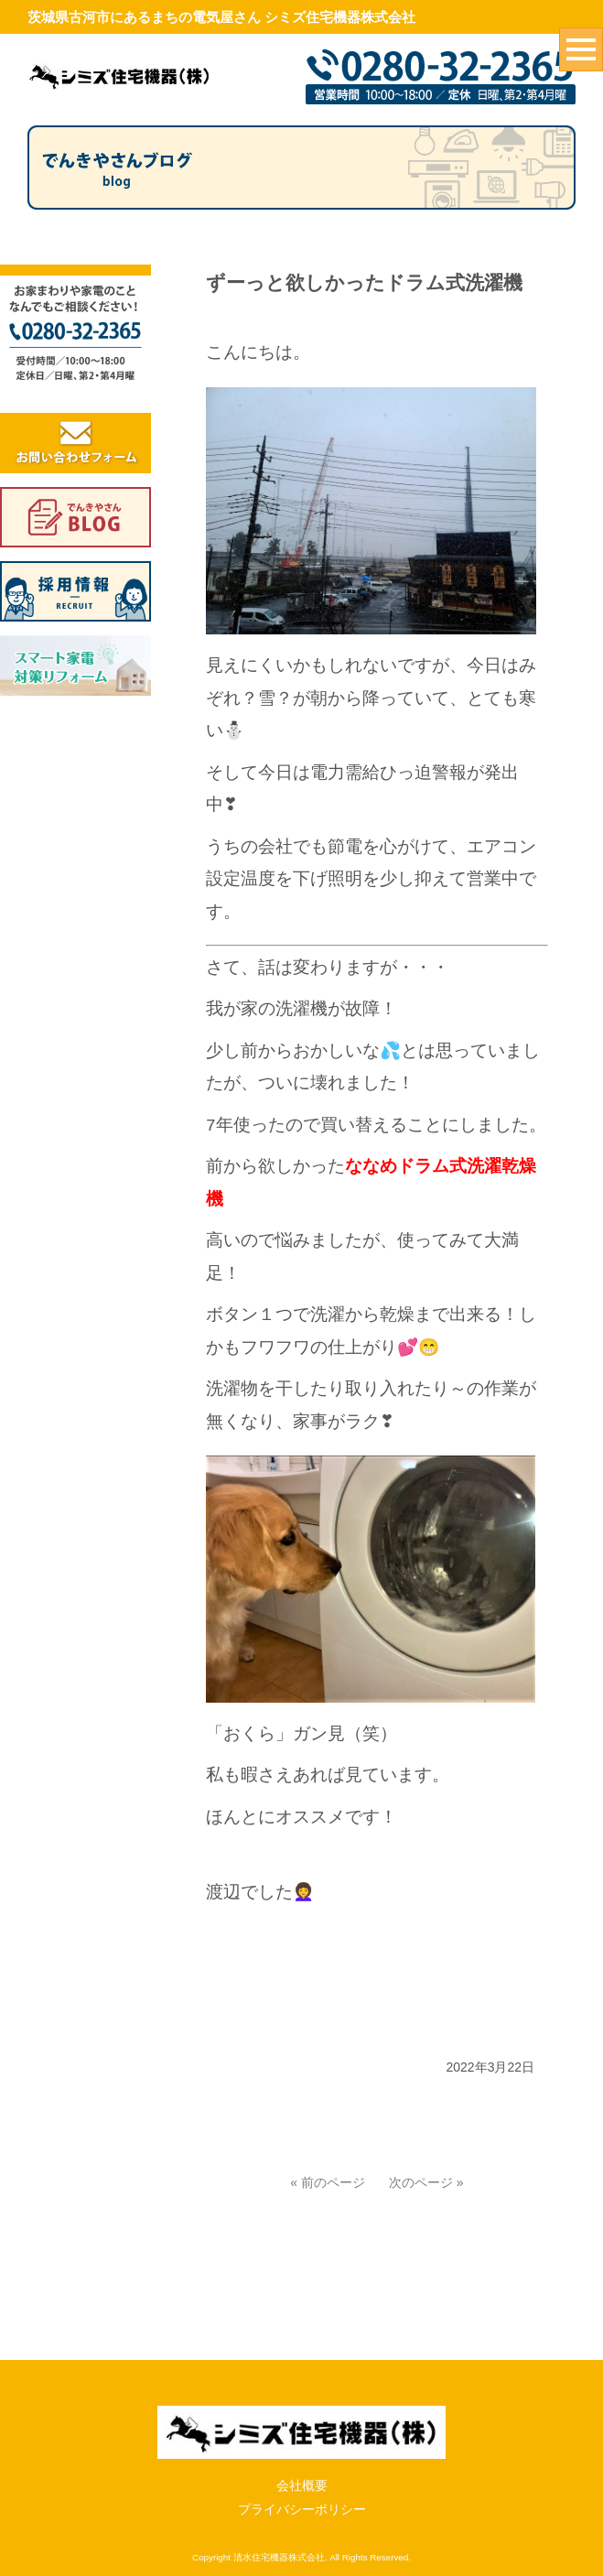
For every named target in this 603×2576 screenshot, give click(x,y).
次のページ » (426, 2182)
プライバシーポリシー (302, 2437)
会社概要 (302, 2412)
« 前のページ (327, 2182)
